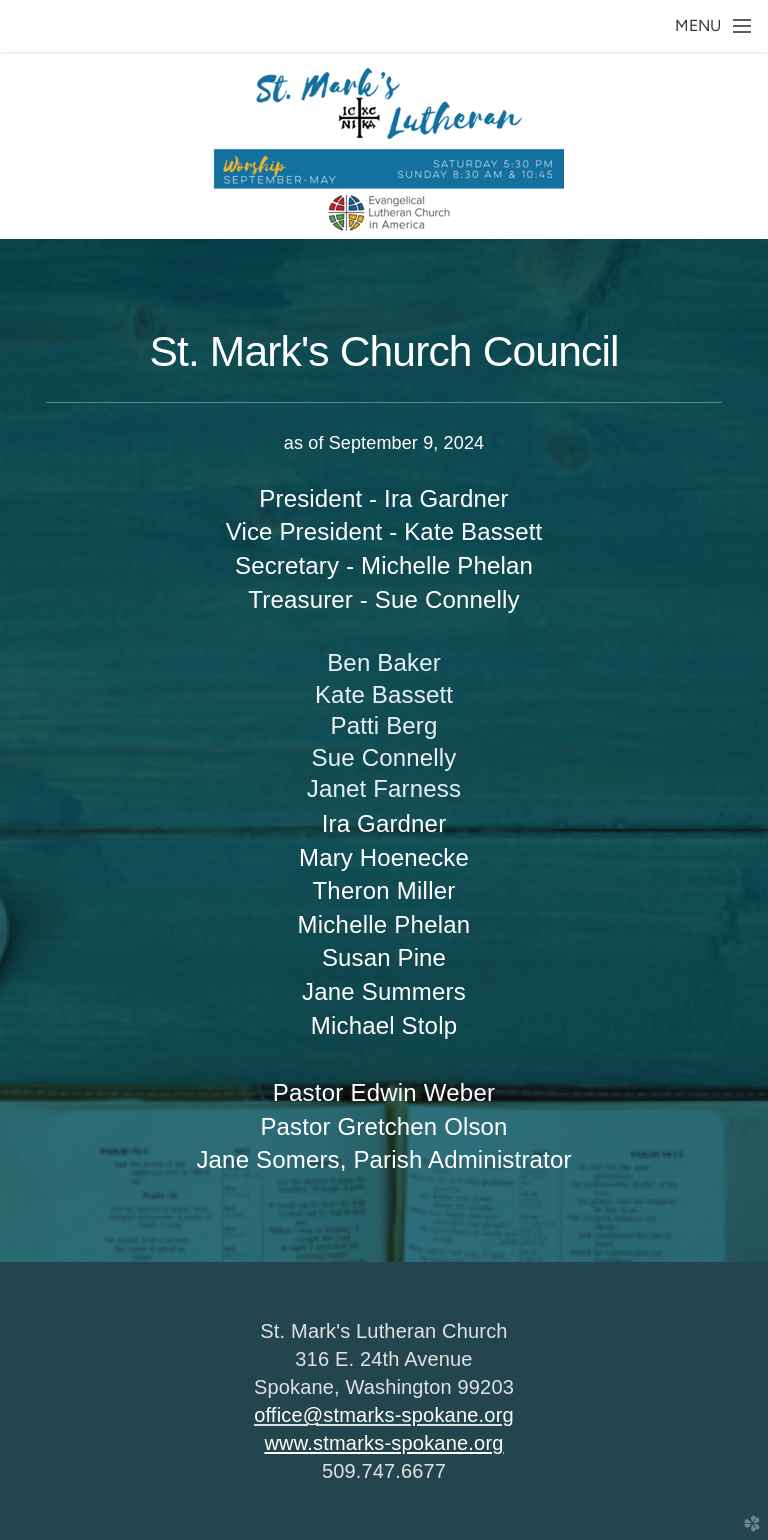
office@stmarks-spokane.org (384, 1415)
